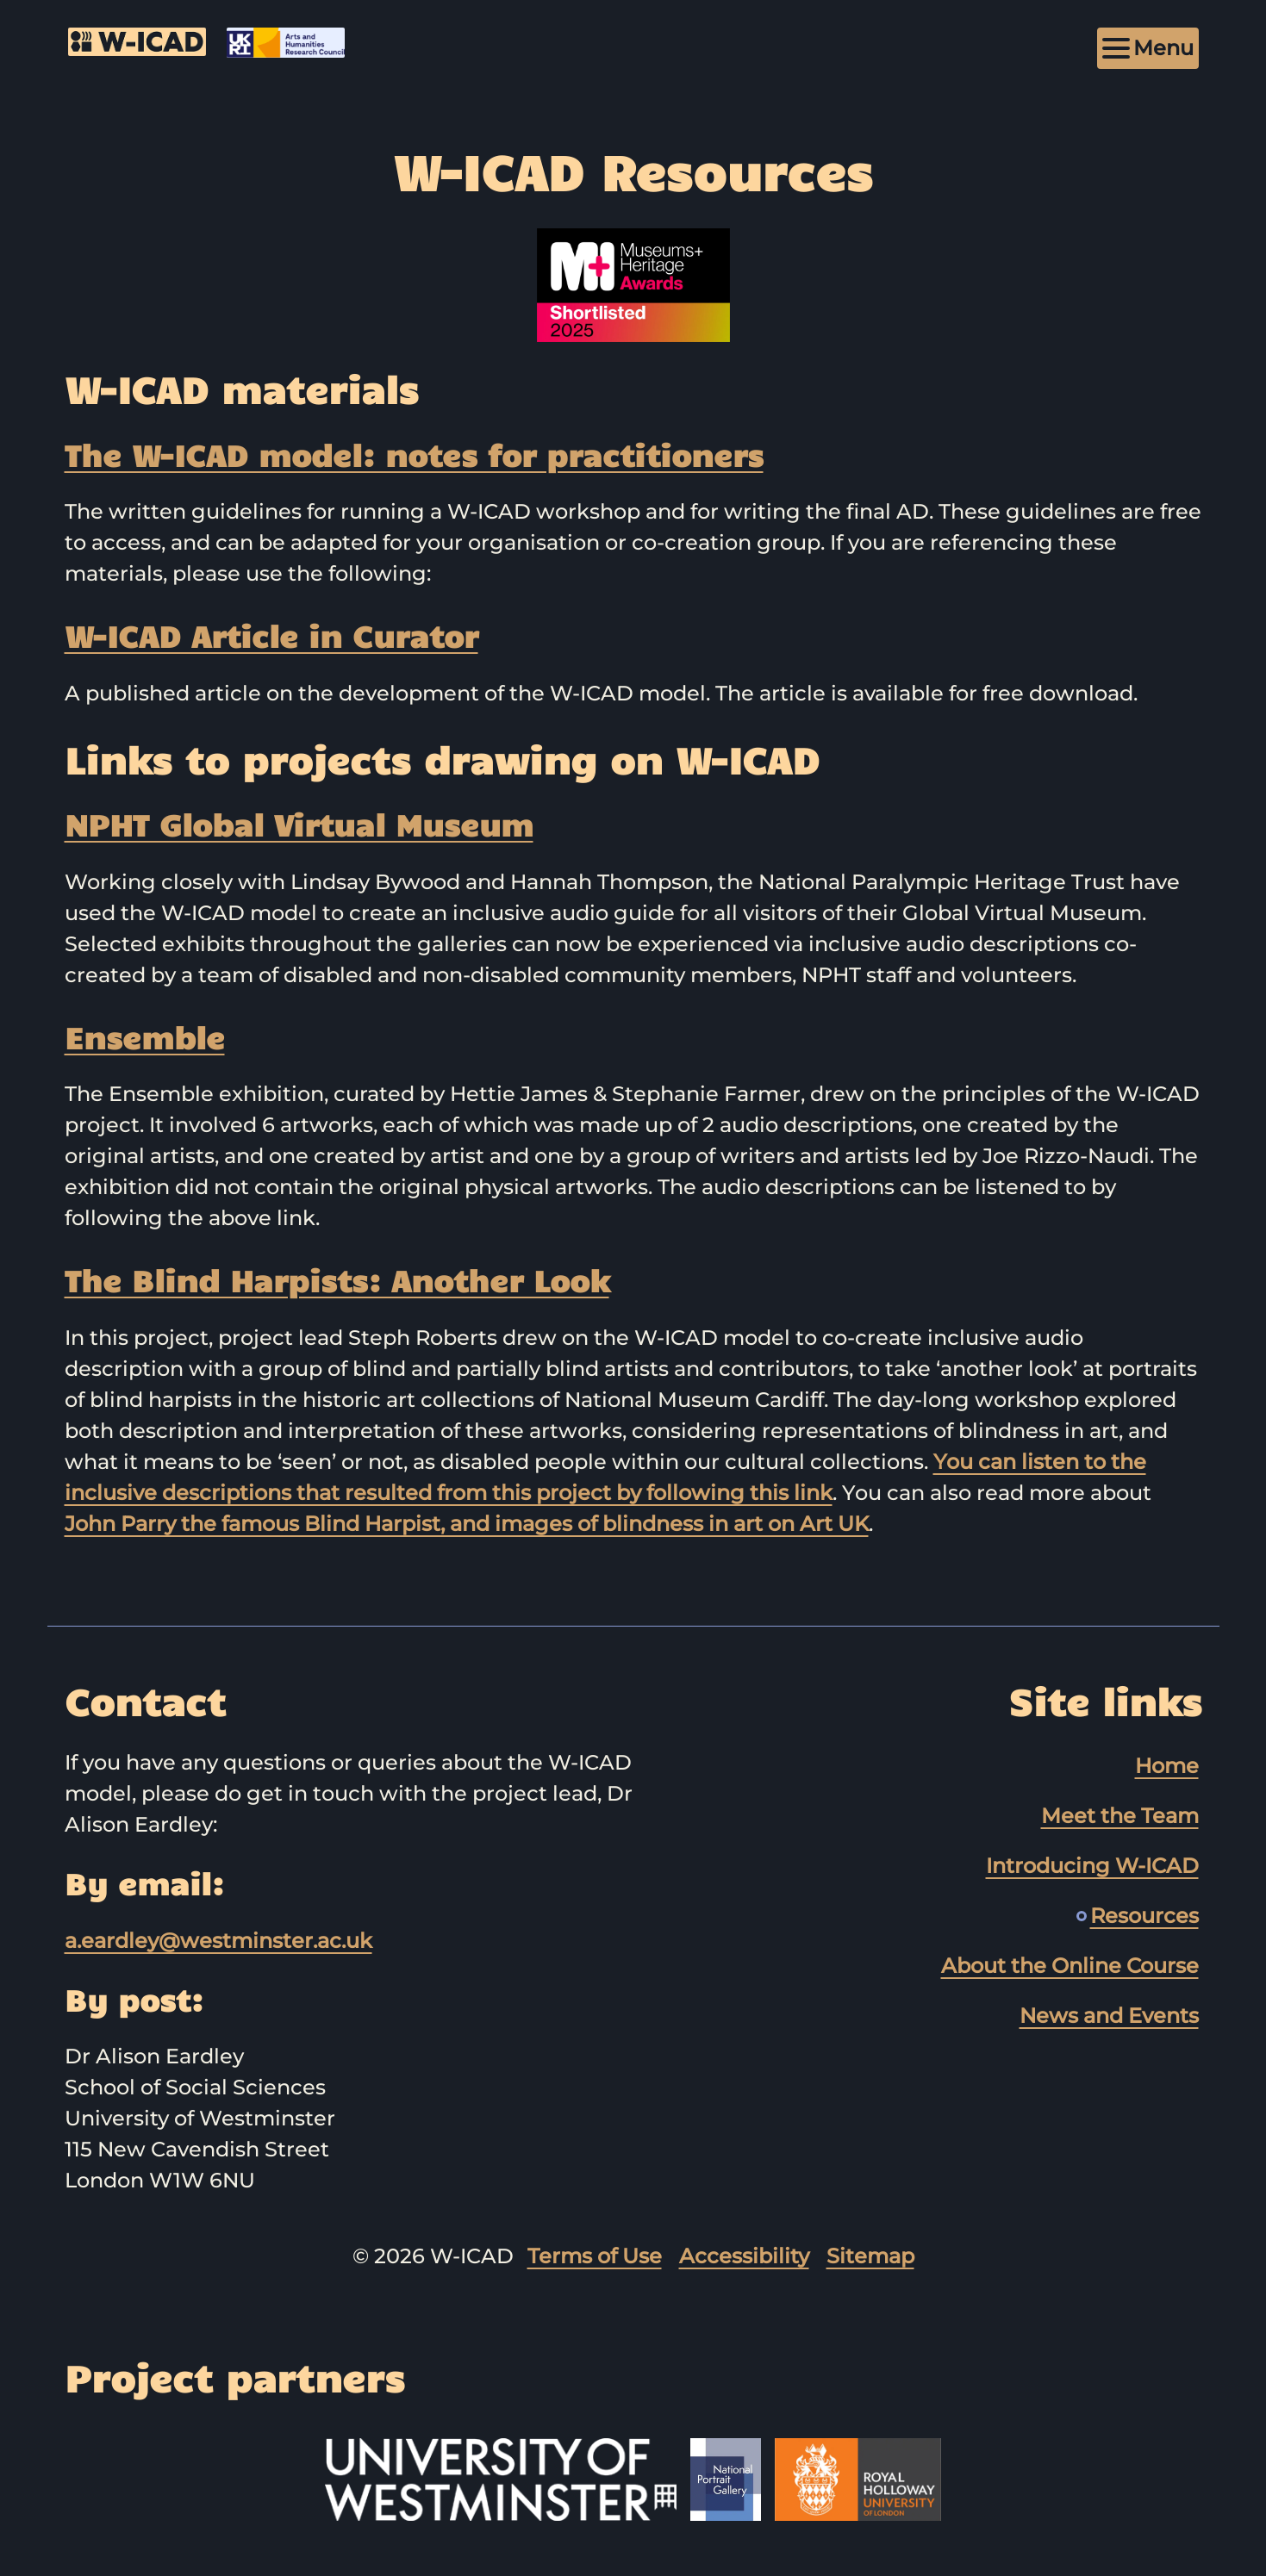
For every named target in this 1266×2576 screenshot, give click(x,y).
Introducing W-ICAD (1092, 1865)
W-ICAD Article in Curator (271, 635)
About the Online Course (1070, 1965)
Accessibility (744, 2255)
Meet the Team (1120, 1815)
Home (1167, 1765)
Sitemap (870, 2255)
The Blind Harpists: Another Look (337, 1279)
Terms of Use (594, 2255)
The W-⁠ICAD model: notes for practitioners (414, 454)
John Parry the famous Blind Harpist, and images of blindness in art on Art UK (467, 1523)
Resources (1144, 1915)
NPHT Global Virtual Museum (299, 824)
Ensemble (145, 1036)
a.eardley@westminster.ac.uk (218, 1940)
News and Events (1109, 2015)
